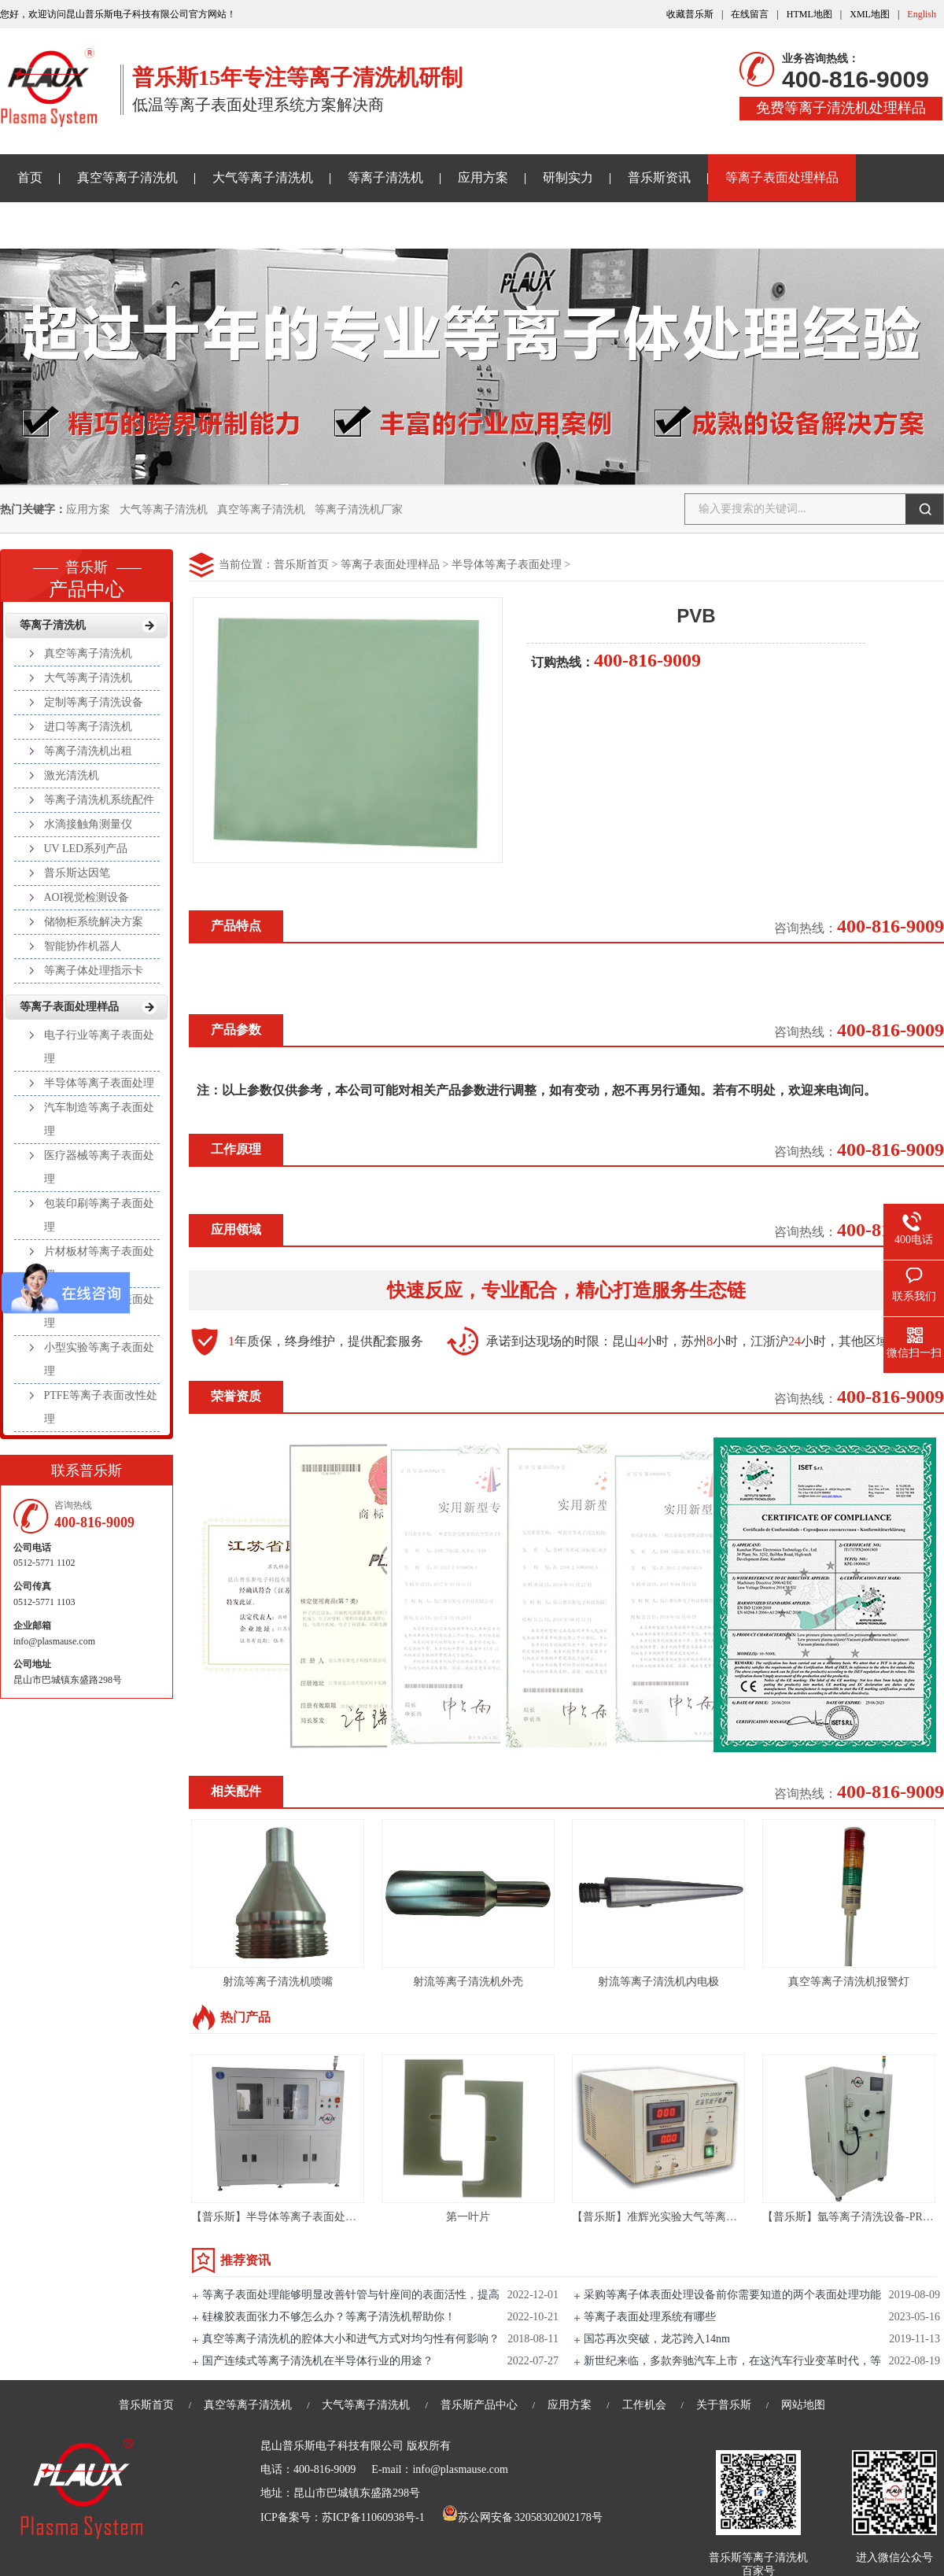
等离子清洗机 (385, 177)
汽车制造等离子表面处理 (99, 1119)
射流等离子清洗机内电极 (658, 1981)
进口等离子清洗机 (88, 727)
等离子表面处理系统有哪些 (650, 2317)
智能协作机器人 (82, 946)
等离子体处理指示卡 (93, 970)
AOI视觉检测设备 (87, 897)
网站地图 (803, 2405)
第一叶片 (468, 2217)
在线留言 (750, 14)
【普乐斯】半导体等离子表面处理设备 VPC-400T (310, 2217)
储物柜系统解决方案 (93, 922)
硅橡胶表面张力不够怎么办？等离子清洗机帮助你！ (328, 2317)
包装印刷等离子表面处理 (99, 1215)
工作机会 (644, 2405)
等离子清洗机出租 (88, 751)
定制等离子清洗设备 (93, 702)
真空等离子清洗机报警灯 (848, 1981)
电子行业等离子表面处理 (99, 1047)
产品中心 (86, 574)
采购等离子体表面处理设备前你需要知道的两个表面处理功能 (732, 2295)
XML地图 (870, 14)
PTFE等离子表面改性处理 (101, 1407)
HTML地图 (809, 14)
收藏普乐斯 (690, 14)
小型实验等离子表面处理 (99, 1359)
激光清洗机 (71, 775)
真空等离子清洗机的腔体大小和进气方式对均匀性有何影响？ (351, 2339)
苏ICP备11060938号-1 (373, 2517)
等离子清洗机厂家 (359, 509)
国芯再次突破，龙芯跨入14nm (657, 2339)
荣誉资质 (236, 1396)
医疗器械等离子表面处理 (99, 1167)
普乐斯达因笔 (77, 873)
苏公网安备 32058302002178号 (522, 2517)
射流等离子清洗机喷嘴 (278, 1981)
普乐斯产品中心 (479, 2405)
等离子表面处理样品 (782, 177)
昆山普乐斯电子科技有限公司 (332, 2446)
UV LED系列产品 (86, 848)
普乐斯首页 (301, 564)
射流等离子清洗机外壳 (468, 1981)
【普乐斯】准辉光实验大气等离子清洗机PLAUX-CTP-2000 (714, 2217)
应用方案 (483, 177)
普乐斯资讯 (659, 177)
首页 (29, 177)
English (921, 14)
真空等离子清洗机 (127, 177)
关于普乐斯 (48, 224)
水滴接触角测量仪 (88, 824)
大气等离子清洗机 (262, 177)
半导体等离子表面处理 (507, 564)
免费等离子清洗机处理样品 (841, 108)
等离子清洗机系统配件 (99, 800)
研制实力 (568, 177)
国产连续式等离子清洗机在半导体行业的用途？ (317, 2361)
